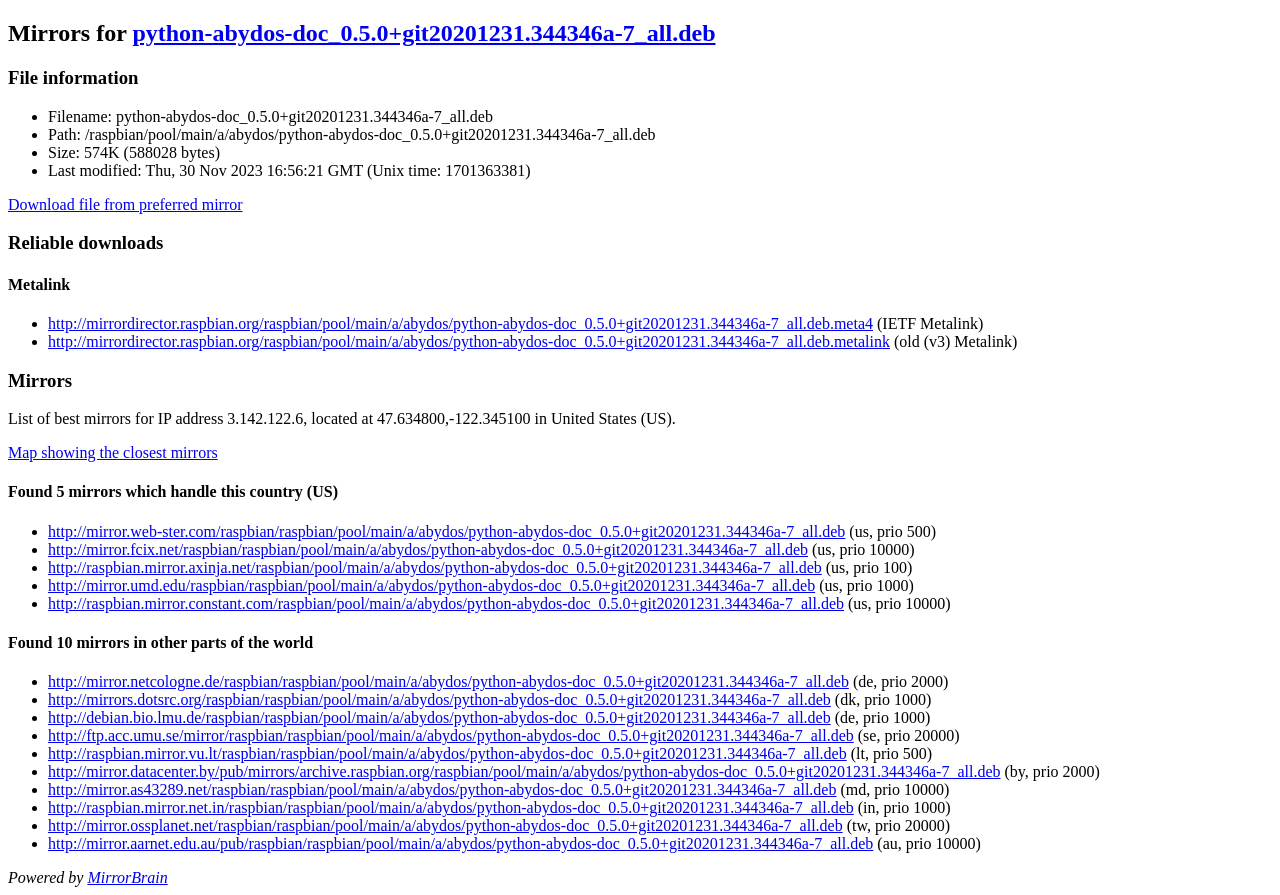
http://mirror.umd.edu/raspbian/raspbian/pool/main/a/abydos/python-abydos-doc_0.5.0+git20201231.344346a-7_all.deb (431, 585)
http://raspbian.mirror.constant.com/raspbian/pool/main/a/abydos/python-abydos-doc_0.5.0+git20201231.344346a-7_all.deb (446, 603)
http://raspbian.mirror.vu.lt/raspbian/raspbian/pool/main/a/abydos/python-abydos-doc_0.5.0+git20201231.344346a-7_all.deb (447, 753)
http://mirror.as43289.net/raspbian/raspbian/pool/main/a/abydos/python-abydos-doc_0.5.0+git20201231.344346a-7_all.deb (442, 789)
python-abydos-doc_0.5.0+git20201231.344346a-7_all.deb (423, 33)
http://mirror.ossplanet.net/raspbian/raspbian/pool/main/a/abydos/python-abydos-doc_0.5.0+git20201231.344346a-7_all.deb (445, 825)
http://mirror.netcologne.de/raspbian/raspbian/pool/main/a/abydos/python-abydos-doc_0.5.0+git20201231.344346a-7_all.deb (448, 681)
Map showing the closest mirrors (113, 452)
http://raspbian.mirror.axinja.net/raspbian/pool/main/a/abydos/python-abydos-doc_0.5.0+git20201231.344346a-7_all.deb (435, 567)
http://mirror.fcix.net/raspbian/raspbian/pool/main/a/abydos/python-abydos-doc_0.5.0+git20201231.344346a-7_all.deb (428, 549)
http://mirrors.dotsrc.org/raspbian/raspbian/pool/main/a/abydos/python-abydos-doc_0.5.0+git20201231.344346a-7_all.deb (439, 699)
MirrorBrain (127, 877)
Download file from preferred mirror (125, 204)
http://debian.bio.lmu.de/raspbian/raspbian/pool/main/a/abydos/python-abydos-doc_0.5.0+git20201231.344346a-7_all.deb (439, 717)
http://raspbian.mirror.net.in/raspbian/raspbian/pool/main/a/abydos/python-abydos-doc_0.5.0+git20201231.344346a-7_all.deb (451, 807)
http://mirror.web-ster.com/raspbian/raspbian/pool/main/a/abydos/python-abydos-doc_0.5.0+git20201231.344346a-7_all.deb (446, 531)
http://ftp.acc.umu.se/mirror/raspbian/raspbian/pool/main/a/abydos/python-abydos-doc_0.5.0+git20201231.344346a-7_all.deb (451, 735)
